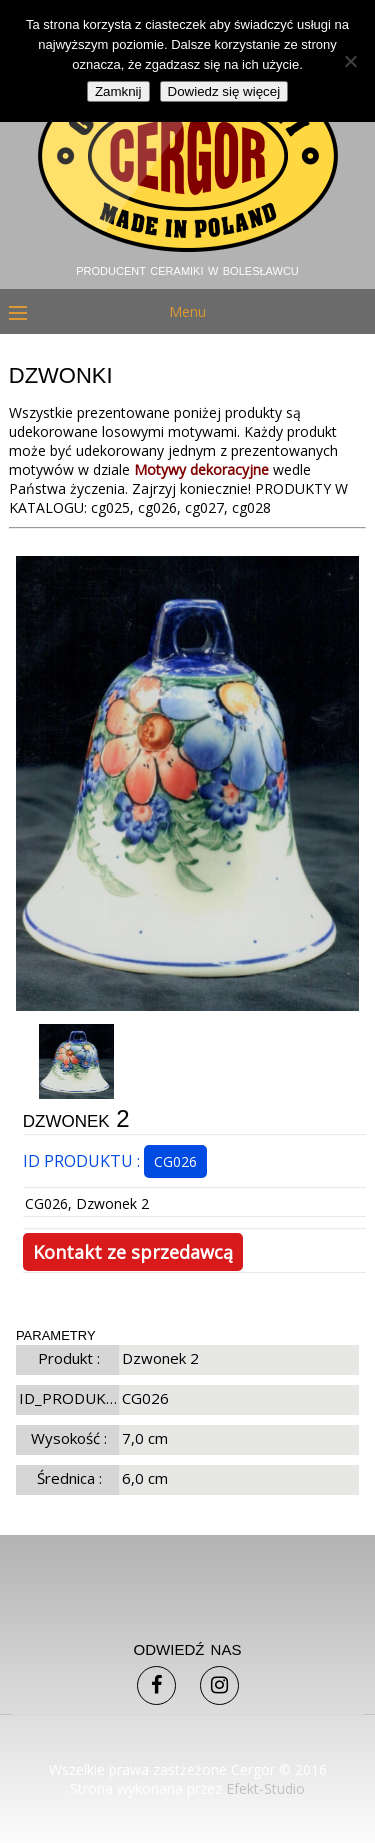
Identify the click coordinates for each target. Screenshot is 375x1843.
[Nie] (350, 61)
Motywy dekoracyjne (201, 469)
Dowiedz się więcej (224, 91)
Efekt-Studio (265, 1788)
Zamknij (118, 91)
